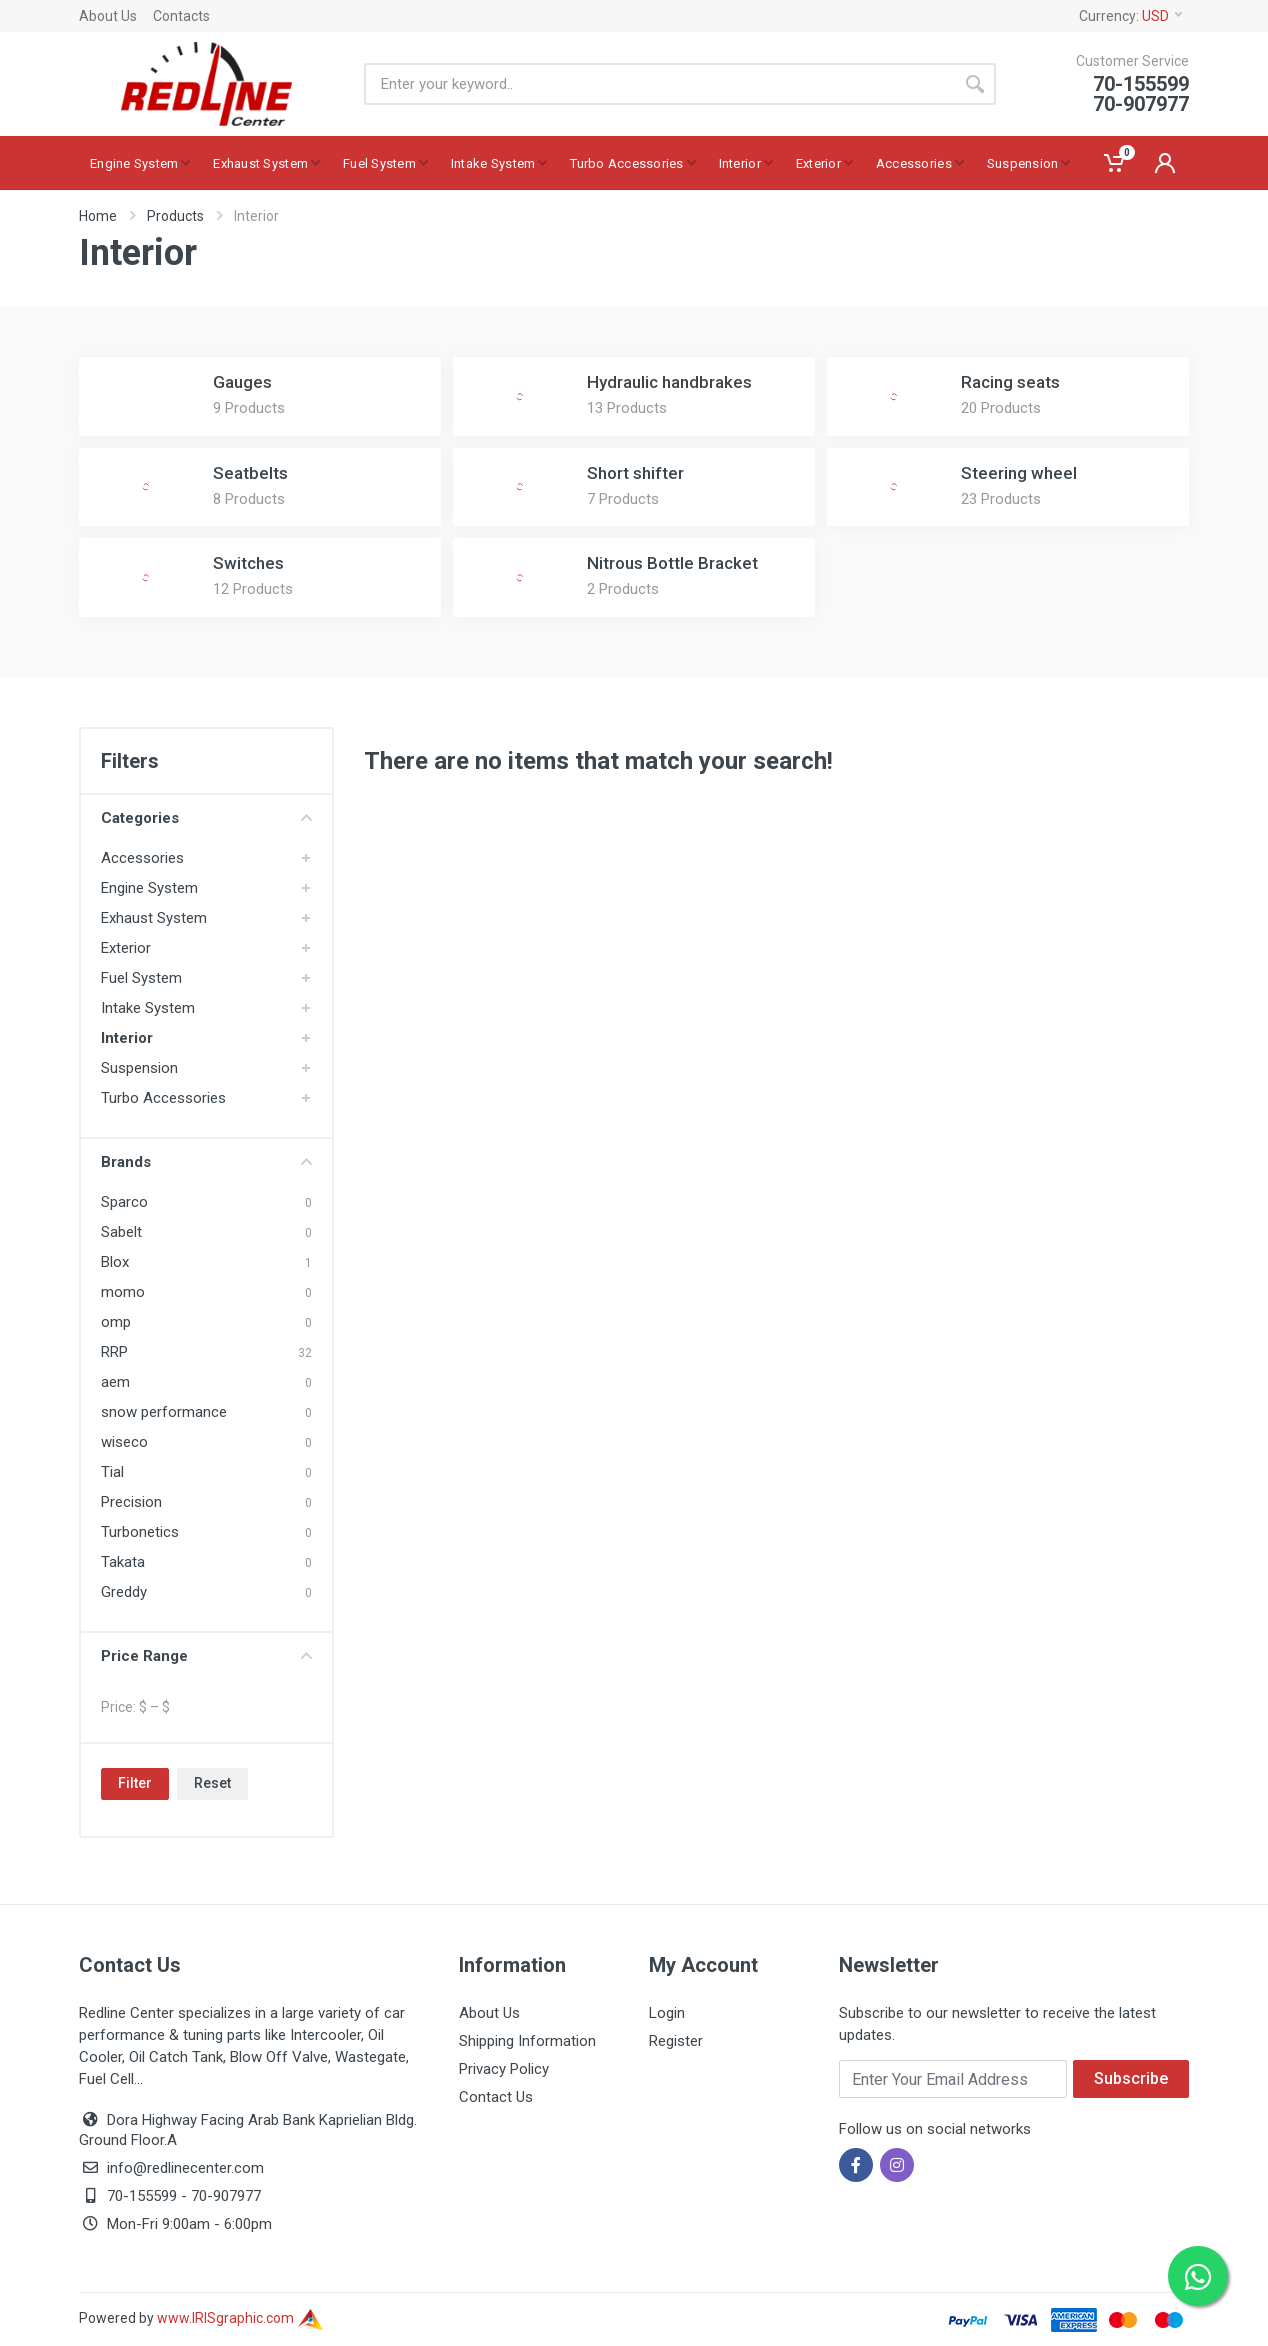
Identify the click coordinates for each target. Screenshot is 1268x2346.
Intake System (148, 1008)
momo (123, 1292)
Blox (115, 1262)
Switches (248, 563)
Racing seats (1010, 382)
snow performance (164, 1412)
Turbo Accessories (163, 1098)
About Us (108, 16)
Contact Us (496, 2097)
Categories (206, 818)
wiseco (124, 1442)
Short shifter (635, 473)
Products (175, 216)
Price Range (206, 1656)
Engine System (149, 888)
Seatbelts (250, 473)
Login (667, 2013)
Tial (112, 1472)
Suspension (139, 1068)
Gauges (242, 382)
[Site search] (659, 84)
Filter (135, 1783)
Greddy (124, 1592)
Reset (212, 1783)
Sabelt (121, 1232)
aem (115, 1382)
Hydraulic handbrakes (669, 382)
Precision (131, 1502)
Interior (127, 1038)
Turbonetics (140, 1532)
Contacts (181, 16)
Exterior (126, 948)
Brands (206, 1162)
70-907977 (226, 2196)
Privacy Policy (504, 2069)
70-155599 (142, 2196)
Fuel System (141, 978)
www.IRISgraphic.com (240, 2318)
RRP (114, 1352)
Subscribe (1131, 2078)
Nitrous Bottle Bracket (672, 563)
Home (98, 216)
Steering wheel (1019, 473)
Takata (123, 1562)
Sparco (124, 1202)
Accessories (142, 858)
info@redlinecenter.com (185, 2168)
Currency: (1130, 16)
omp (116, 1322)
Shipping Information (527, 2041)
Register (676, 2041)
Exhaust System (154, 918)
